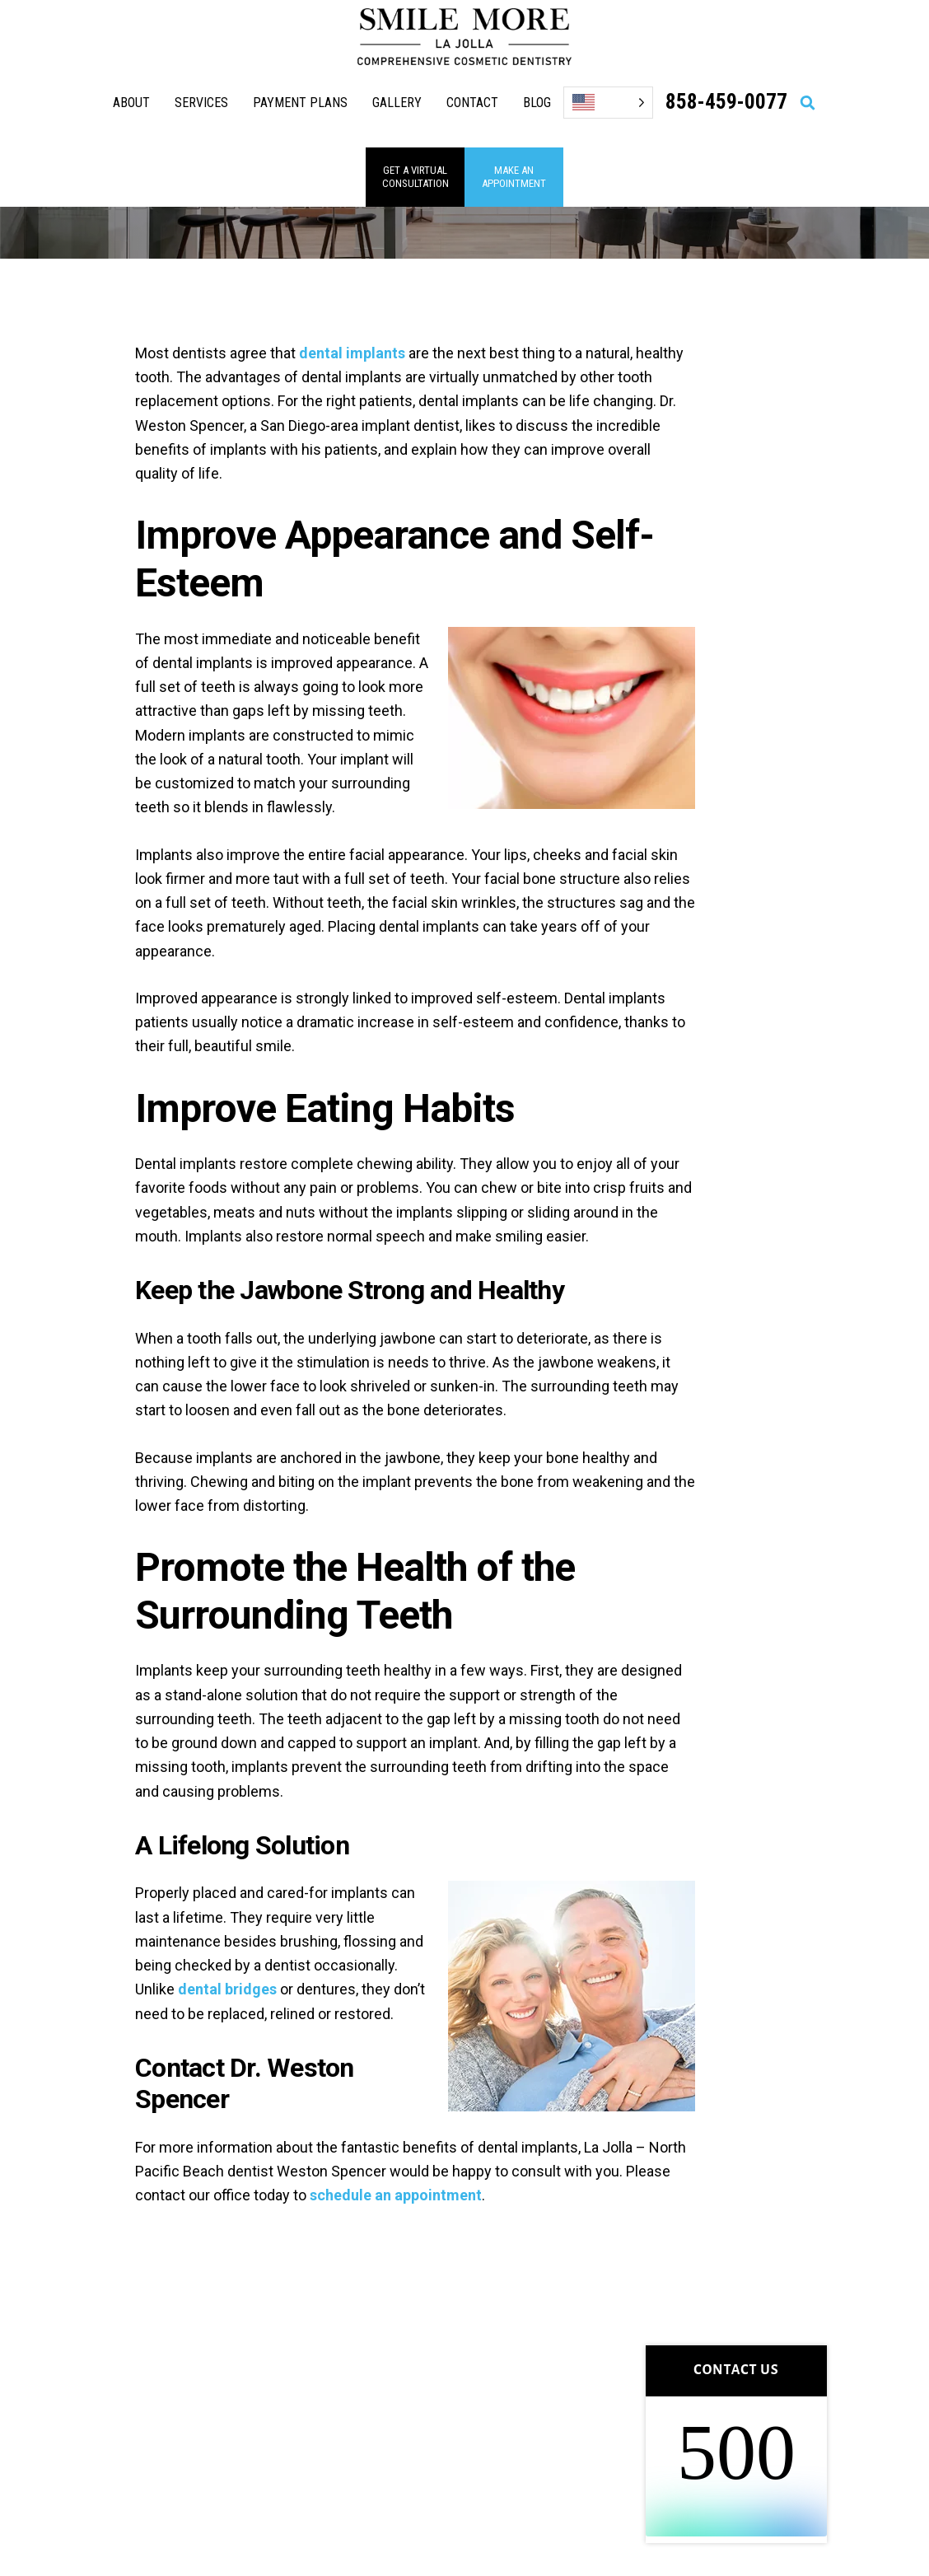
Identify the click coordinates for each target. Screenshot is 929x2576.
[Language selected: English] (608, 102)
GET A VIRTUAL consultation (415, 176)
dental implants (352, 353)
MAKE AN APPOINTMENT (514, 176)
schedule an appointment (396, 2195)
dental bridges (227, 1989)
